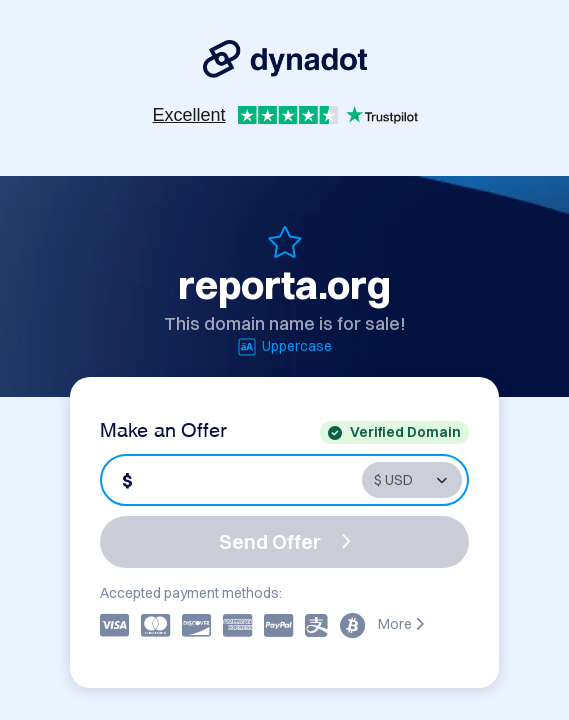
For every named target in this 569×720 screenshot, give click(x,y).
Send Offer (285, 541)
